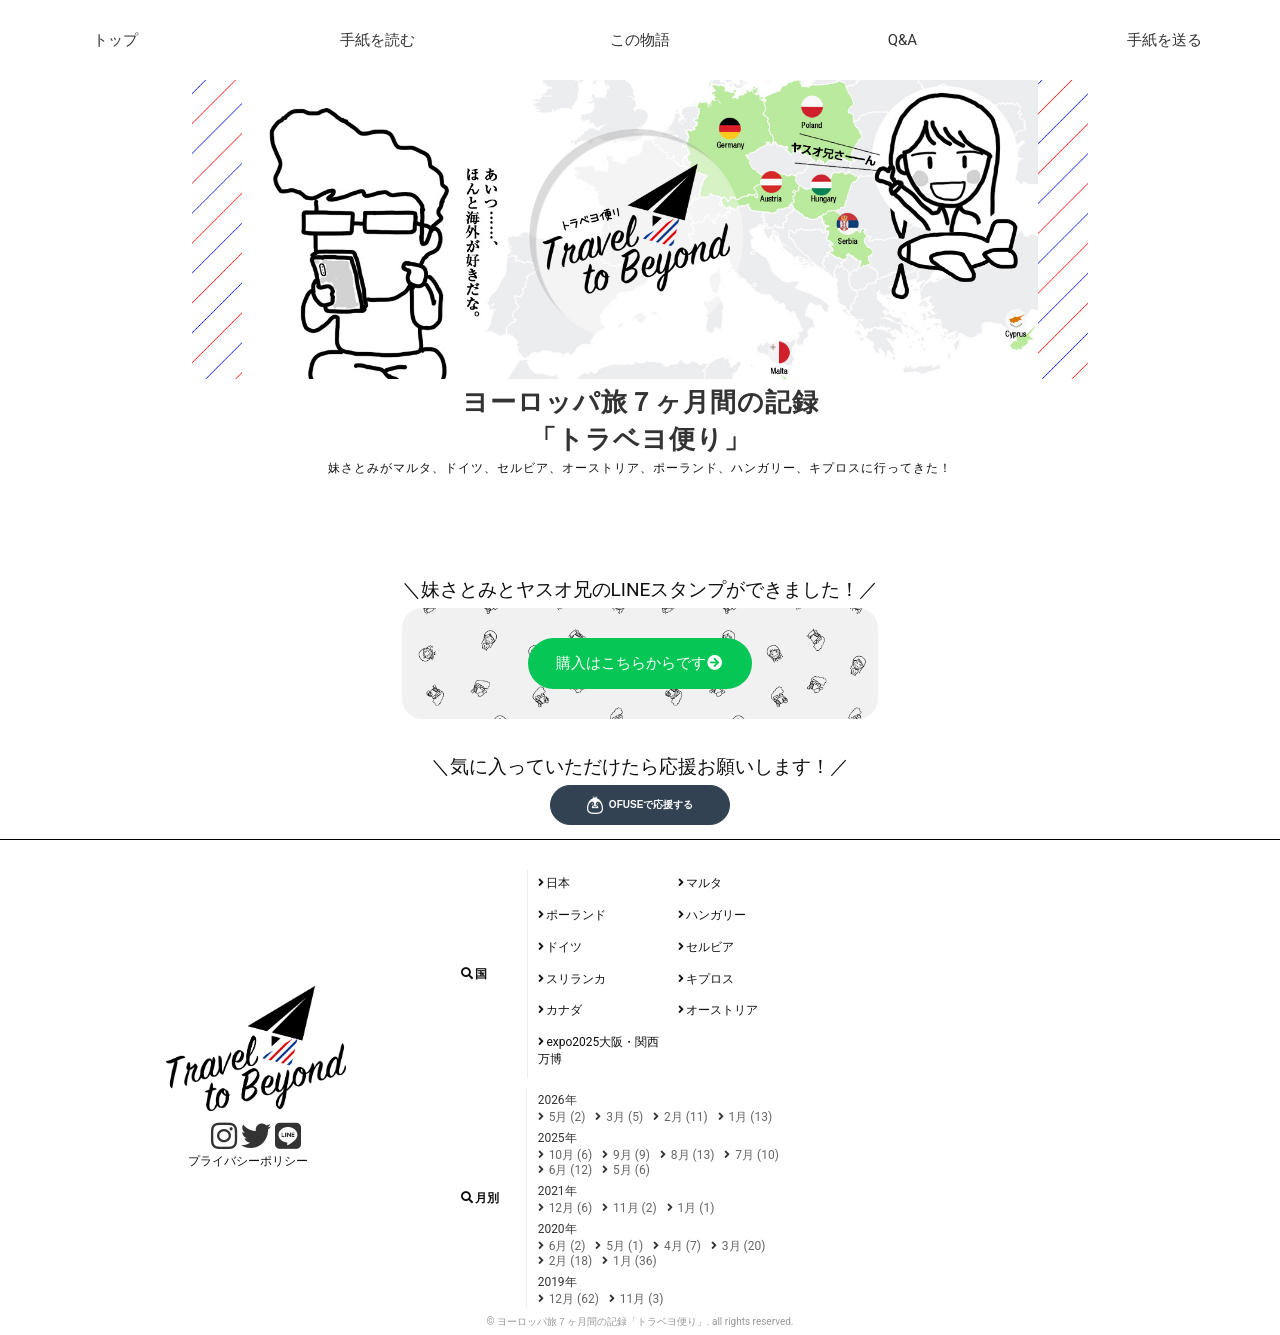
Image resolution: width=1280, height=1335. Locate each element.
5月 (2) (567, 1117)
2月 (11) (686, 1117)
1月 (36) (635, 1261)
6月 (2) (567, 1246)
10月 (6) (571, 1155)
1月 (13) (751, 1117)
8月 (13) (693, 1155)
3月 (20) (744, 1246)
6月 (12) (571, 1170)
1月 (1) (696, 1208)
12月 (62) (574, 1299)
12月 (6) (571, 1208)
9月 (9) (631, 1155)
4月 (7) (682, 1246)
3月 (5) (624, 1117)
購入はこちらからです (640, 663)
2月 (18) (571, 1261)
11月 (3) (642, 1299)
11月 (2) (635, 1208)
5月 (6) (631, 1170)
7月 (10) (757, 1155)
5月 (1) (624, 1246)
